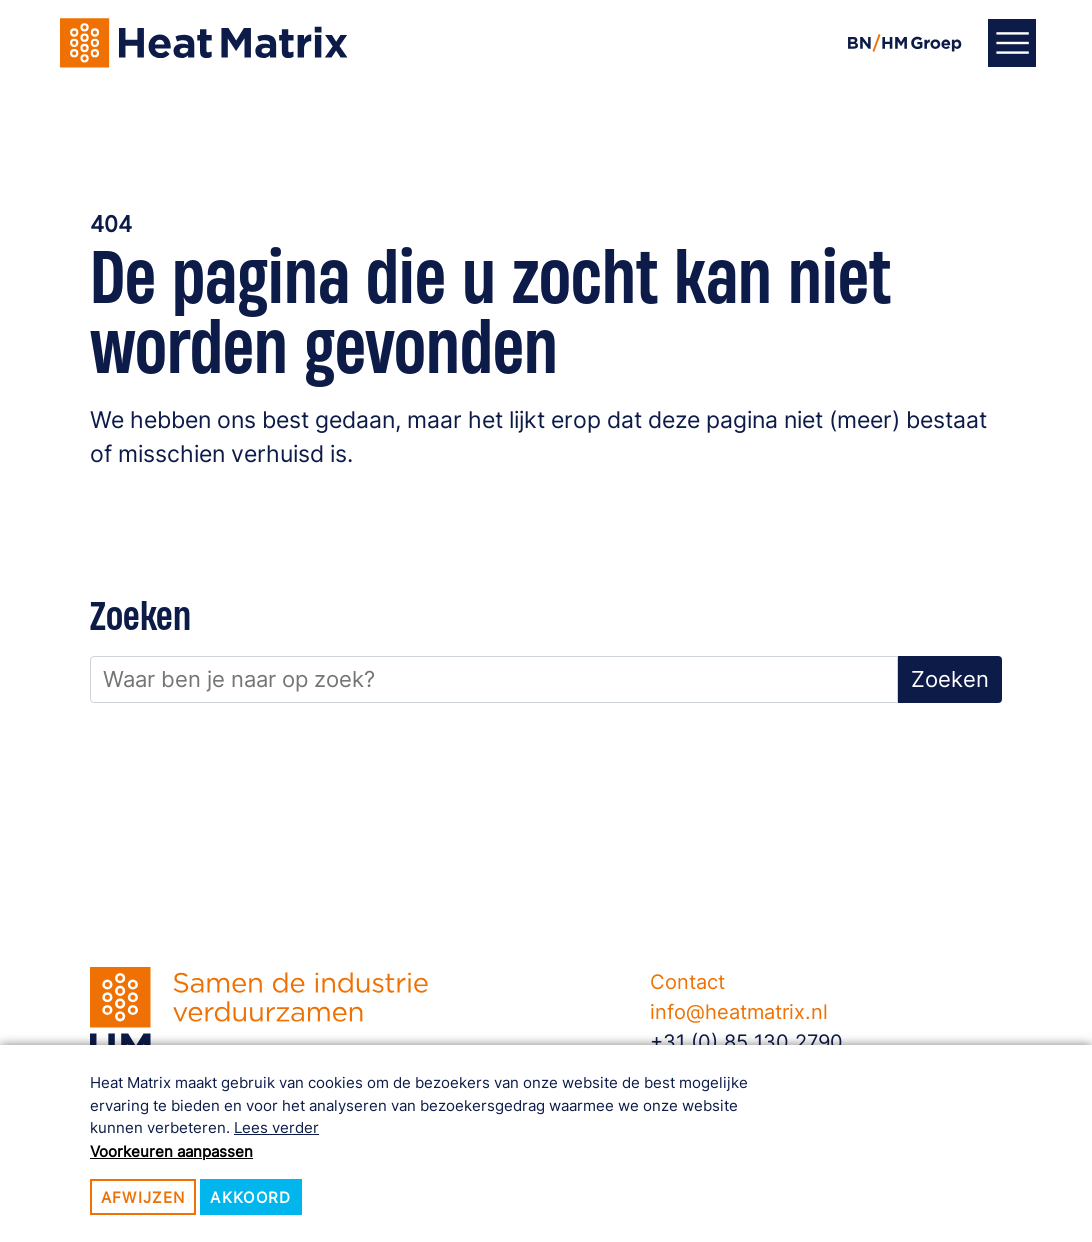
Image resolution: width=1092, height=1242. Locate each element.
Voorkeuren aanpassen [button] (171, 1151)
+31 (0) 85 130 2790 (746, 1042)
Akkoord (250, 1197)
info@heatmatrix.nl (739, 1012)
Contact (687, 982)
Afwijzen (143, 1197)
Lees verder (276, 1127)
